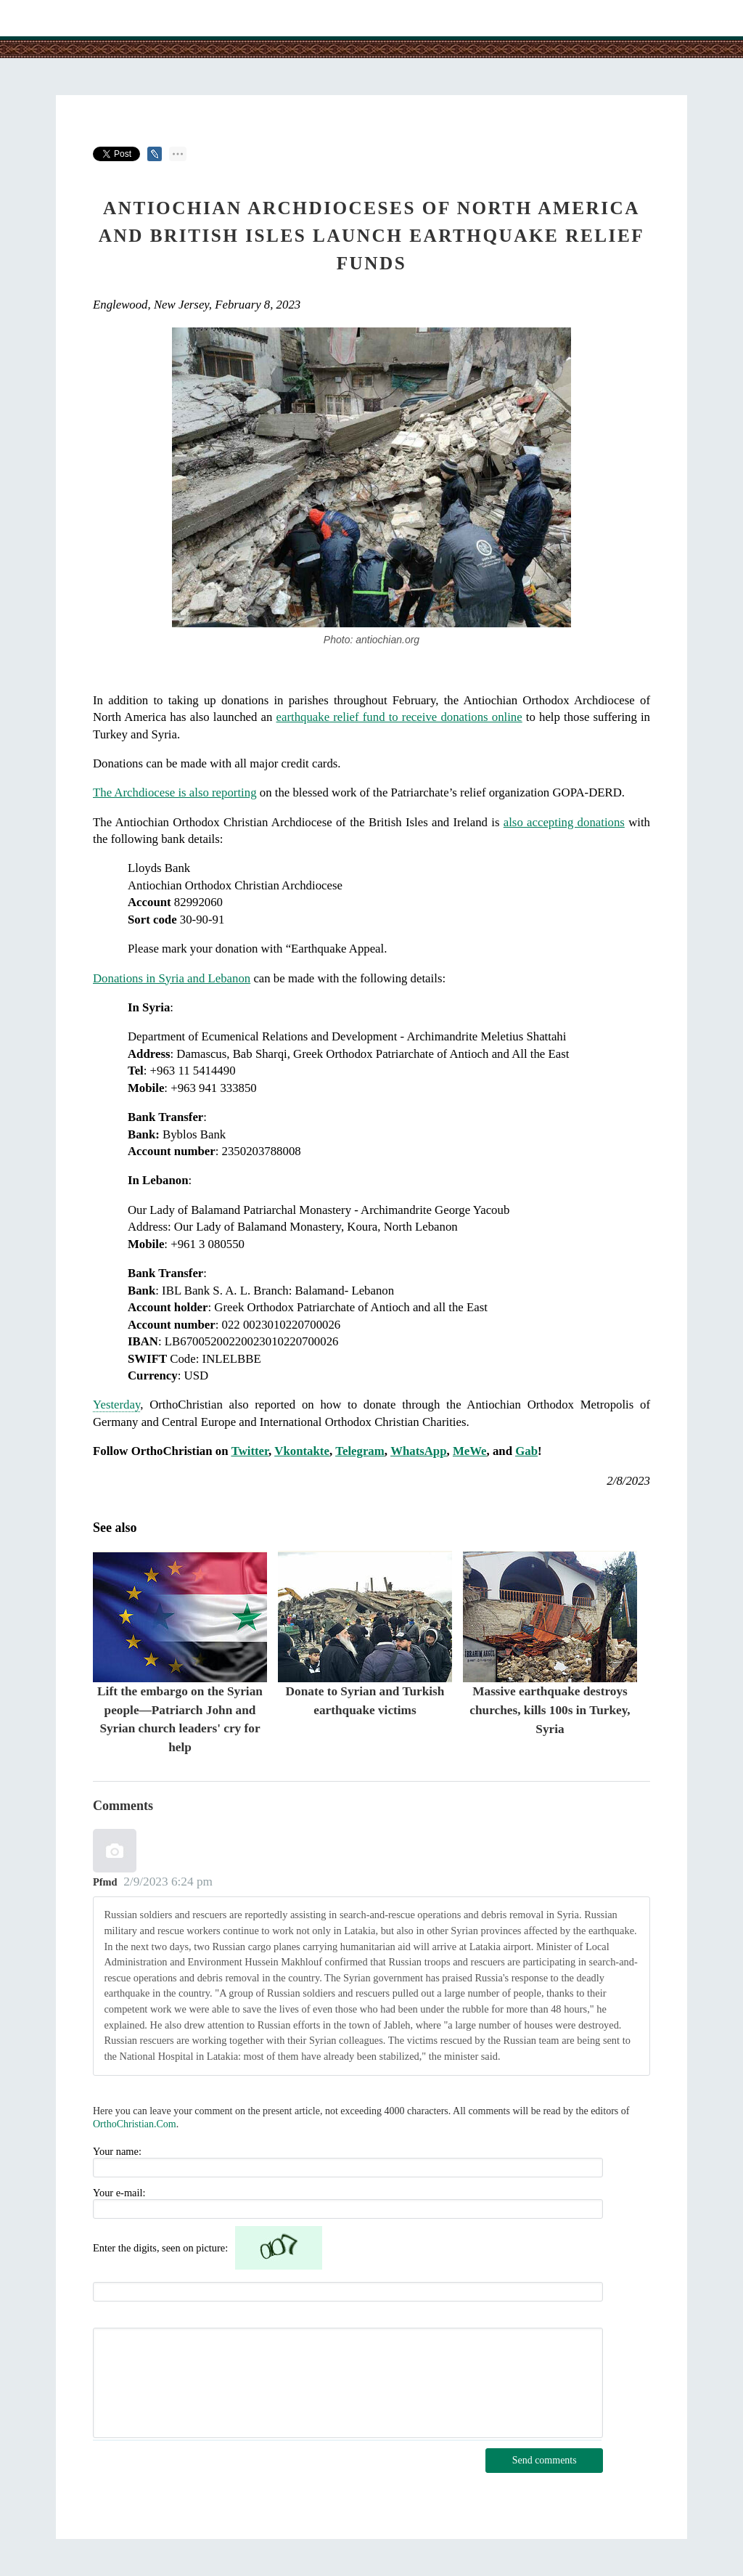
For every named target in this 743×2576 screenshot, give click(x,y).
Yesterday (116, 1404)
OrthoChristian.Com (134, 2124)
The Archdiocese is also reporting (175, 792)
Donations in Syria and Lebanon (171, 978)
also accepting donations (564, 822)
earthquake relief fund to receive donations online (399, 717)
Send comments (544, 2460)
